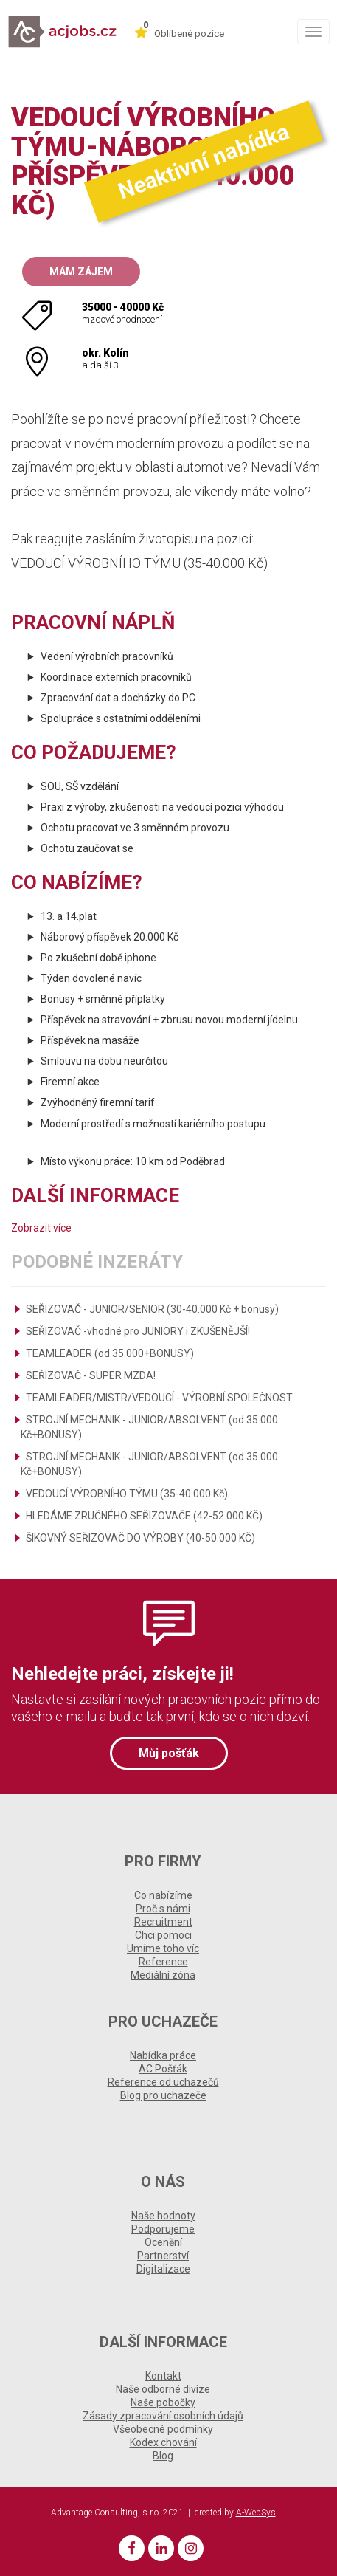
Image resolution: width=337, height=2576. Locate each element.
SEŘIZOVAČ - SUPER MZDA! (91, 1375)
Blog (163, 2456)
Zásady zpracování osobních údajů (163, 2416)
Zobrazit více (41, 1228)
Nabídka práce (163, 2055)
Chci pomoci (163, 1935)
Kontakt (163, 2376)
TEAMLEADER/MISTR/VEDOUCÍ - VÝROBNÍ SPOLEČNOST (159, 1398)
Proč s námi (163, 1908)
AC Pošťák (163, 2069)
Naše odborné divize (163, 2389)
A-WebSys (256, 2512)
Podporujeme (163, 2229)
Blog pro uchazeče (163, 2095)
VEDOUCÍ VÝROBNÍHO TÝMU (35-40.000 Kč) (127, 1494)
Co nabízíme (163, 1895)
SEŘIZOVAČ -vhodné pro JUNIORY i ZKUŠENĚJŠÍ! (138, 1331)
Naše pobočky (163, 2402)
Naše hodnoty (163, 2216)
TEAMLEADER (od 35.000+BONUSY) (110, 1353)
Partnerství (163, 2255)
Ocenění (163, 2242)
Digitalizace (163, 2269)
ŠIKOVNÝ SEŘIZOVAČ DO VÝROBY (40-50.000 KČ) (140, 1538)
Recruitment (163, 1922)
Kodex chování (163, 2442)
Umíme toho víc (163, 1948)
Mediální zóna (163, 1975)
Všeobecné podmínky (163, 2429)
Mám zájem (81, 272)
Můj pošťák (169, 1753)
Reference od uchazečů (163, 2082)
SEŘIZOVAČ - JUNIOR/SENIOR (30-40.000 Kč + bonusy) (152, 1309)
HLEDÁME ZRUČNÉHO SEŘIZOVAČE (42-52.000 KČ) (144, 1516)
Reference (163, 1962)
